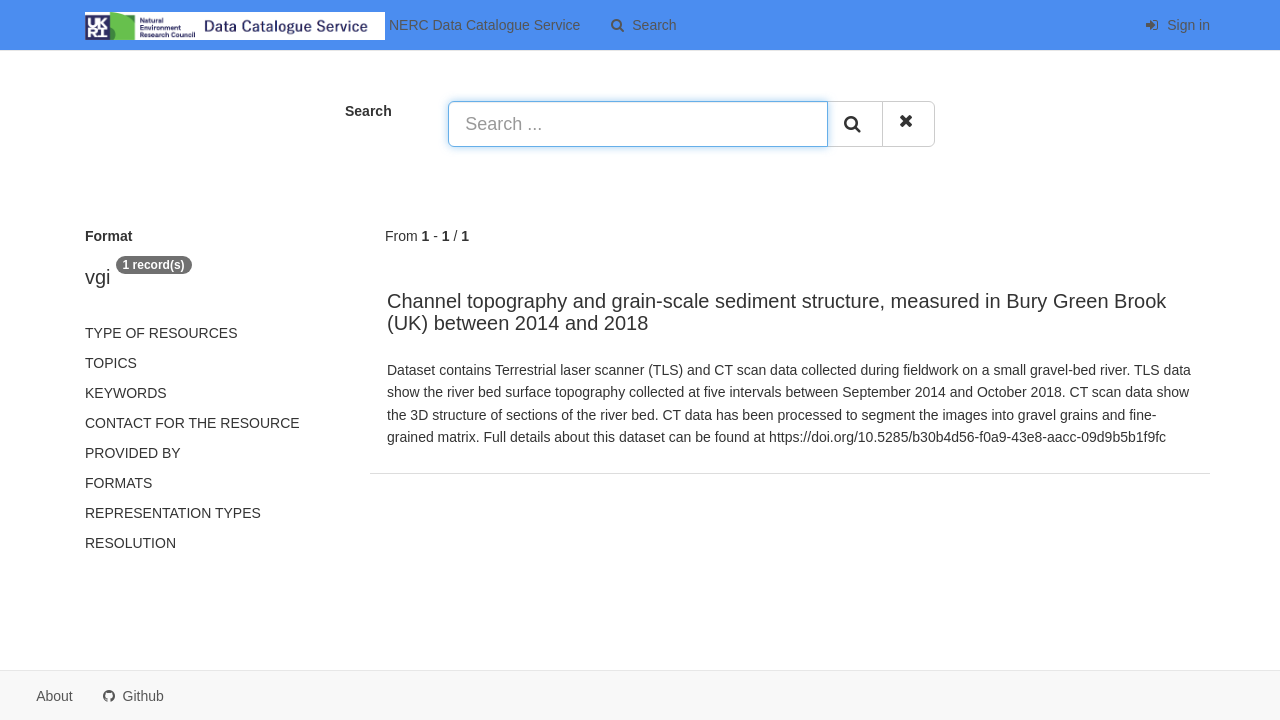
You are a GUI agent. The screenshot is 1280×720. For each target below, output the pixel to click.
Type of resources (161, 333)
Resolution (130, 543)
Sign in (1177, 25)
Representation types (173, 513)
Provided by (133, 453)
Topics (111, 363)
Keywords (126, 393)
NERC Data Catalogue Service (332, 26)
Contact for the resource (192, 423)
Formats (118, 483)
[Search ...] (638, 124)
